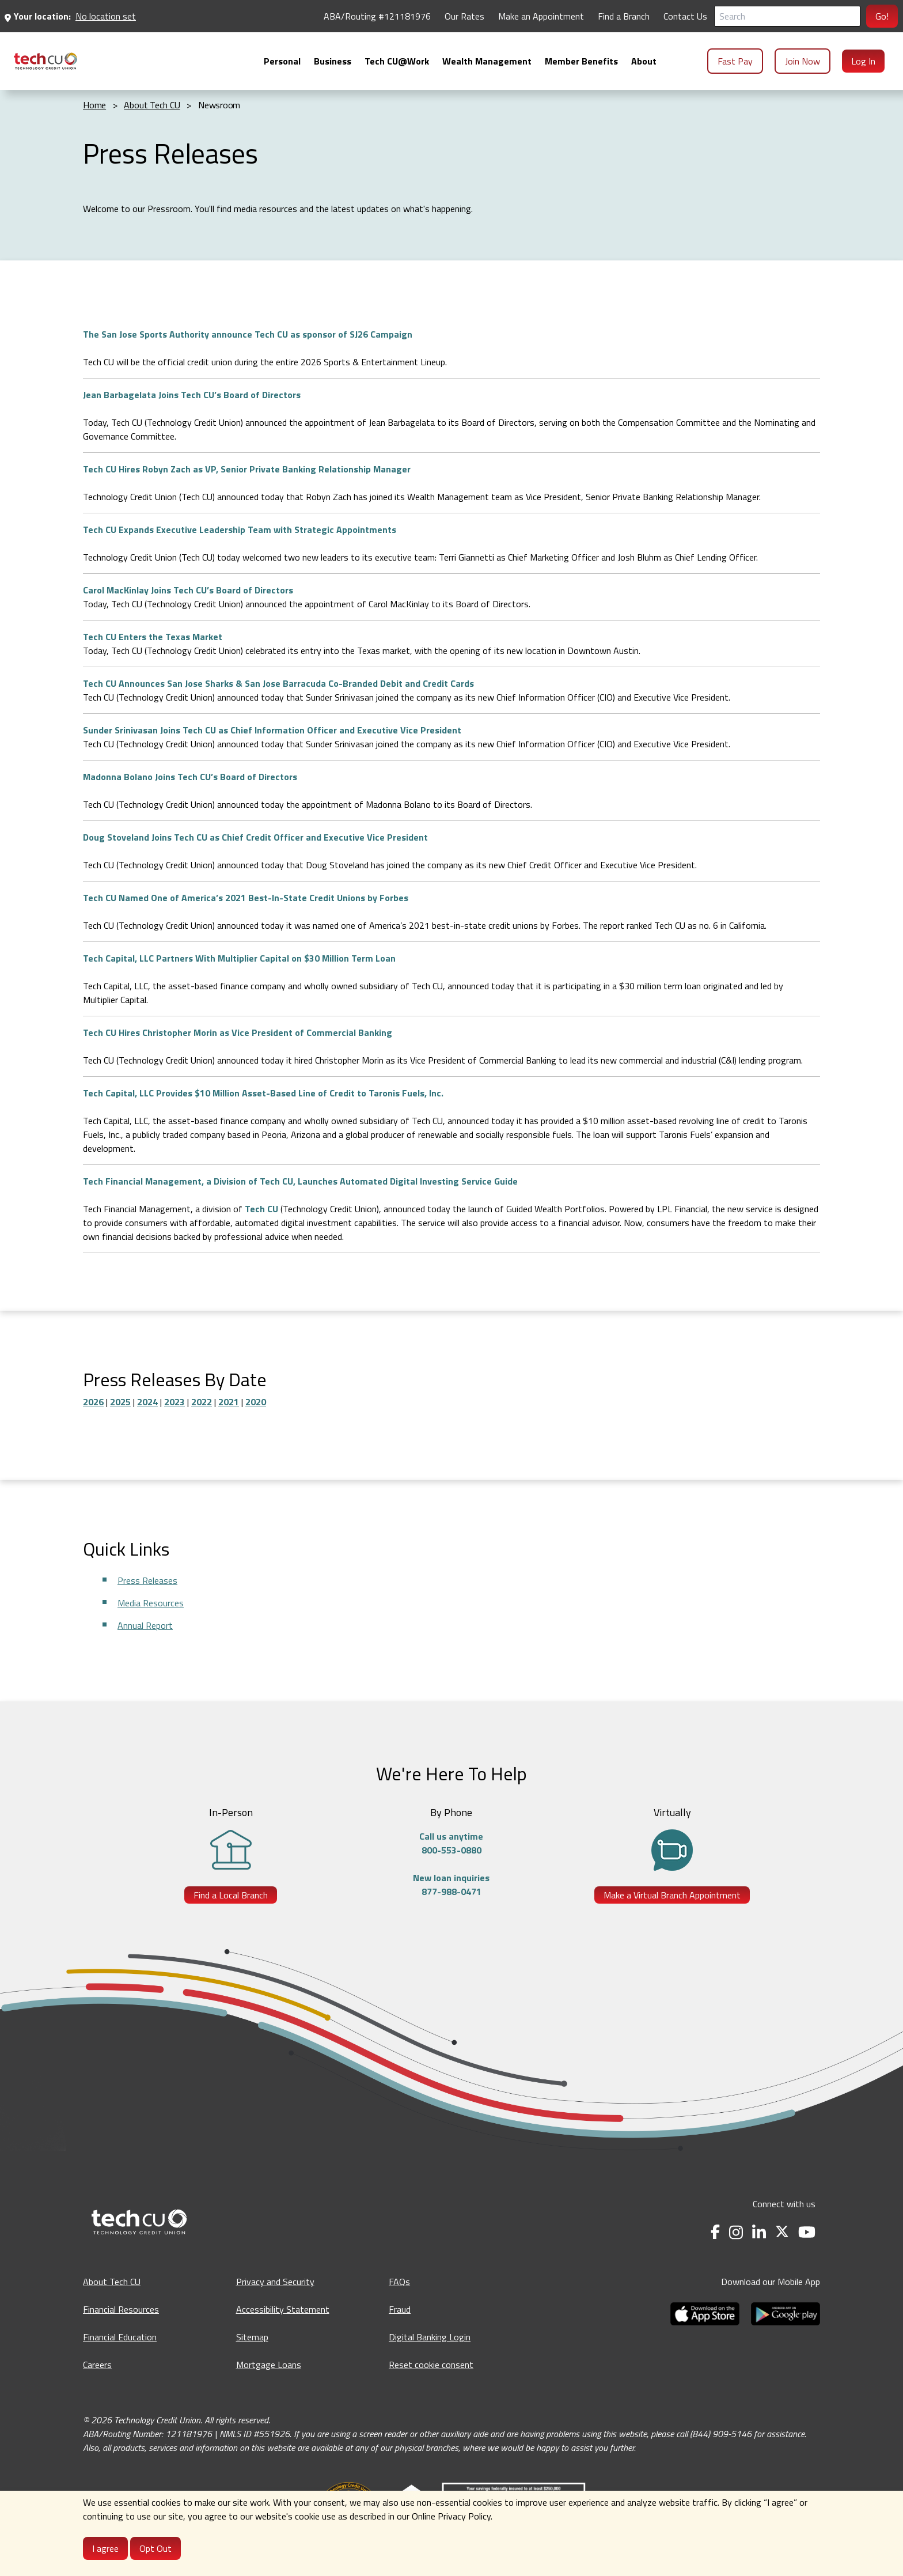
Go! (882, 16)
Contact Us (685, 16)
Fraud (400, 2309)
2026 (93, 1402)
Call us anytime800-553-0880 (451, 1843)
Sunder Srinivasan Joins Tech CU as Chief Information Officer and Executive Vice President (272, 730)
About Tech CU (112, 2281)
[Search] (787, 16)
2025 (120, 1402)
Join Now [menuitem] (802, 61)
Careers (97, 2364)
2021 (228, 1402)
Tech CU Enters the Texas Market (152, 637)
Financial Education (120, 2337)
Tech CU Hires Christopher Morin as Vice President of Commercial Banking (237, 1032)
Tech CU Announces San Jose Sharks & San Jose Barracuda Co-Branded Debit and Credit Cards (278, 683)
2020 (255, 1402)
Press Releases (147, 1580)
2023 (174, 1402)
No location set (105, 16)
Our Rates (464, 16)
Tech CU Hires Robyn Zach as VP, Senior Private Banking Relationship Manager (247, 469)
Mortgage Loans (268, 2364)
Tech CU (261, 1209)
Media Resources (150, 1603)
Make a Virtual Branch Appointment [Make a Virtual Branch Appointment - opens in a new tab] (672, 1895)
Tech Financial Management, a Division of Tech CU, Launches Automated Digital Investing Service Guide (300, 1181)
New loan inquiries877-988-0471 (451, 1884)
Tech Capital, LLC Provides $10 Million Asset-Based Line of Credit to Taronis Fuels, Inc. (263, 1093)
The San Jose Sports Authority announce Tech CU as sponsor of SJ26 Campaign (247, 334)
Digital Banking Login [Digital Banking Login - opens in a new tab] (430, 2337)
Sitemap (252, 2337)
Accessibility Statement (282, 2309)
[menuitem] (45, 61)
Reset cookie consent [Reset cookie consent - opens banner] (431, 2364)
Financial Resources (121, 2309)
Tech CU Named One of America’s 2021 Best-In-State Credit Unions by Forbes (245, 898)
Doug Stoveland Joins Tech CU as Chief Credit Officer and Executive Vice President (255, 837)
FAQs (399, 2281)
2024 (147, 1402)
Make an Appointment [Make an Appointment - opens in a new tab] (541, 16)
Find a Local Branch (230, 1895)
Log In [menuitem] (863, 61)
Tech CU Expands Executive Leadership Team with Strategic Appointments (239, 529)
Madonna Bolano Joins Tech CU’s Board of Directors (190, 777)
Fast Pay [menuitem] (735, 61)
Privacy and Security (275, 2281)
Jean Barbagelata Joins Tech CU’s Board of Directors (192, 395)
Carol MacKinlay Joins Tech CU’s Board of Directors (188, 590)
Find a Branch (624, 16)
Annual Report (145, 1625)
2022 (201, 1402)
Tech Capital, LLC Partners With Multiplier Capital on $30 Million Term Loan (239, 958)
